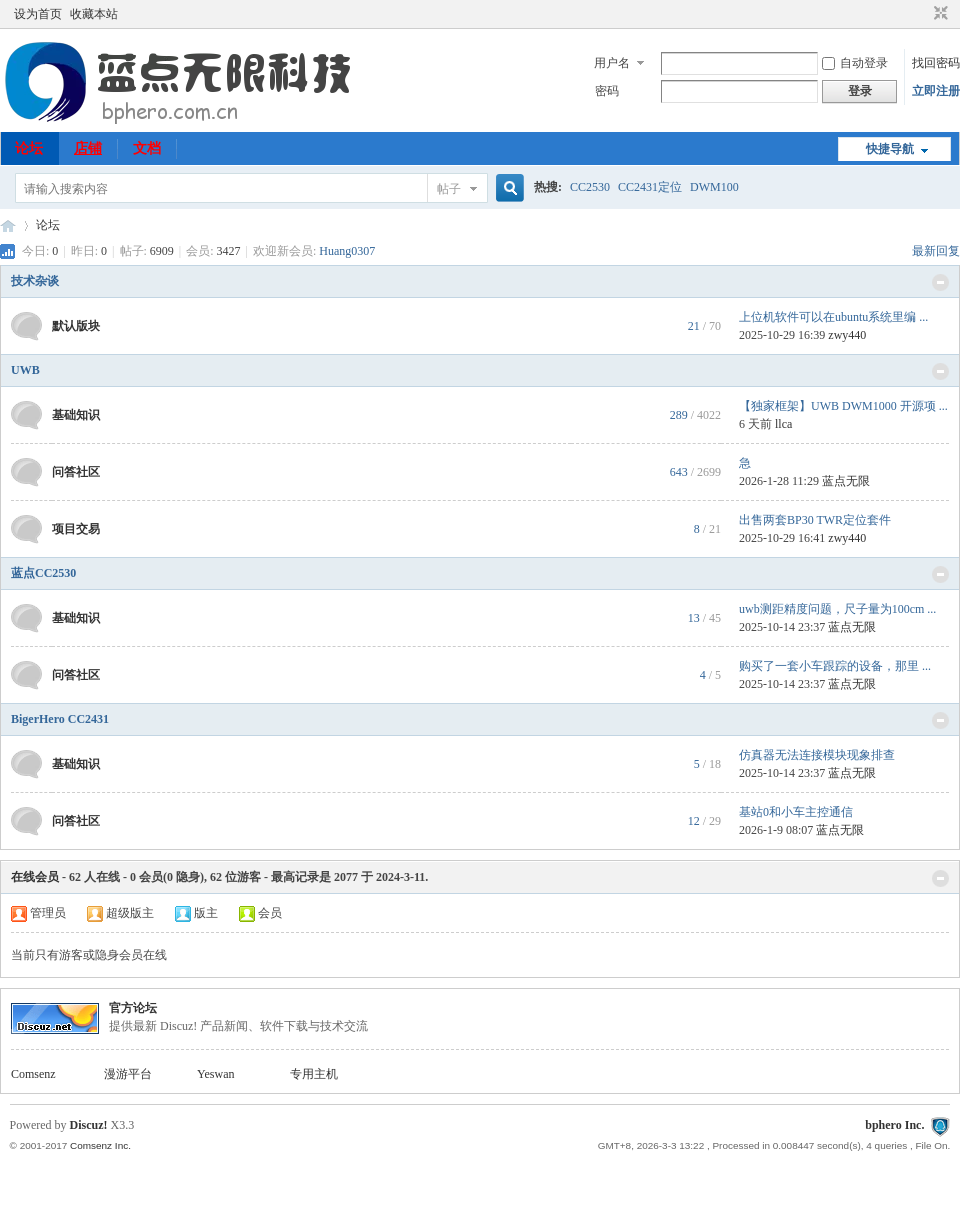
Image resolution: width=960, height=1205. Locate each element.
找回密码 (936, 63)
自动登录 (855, 63)
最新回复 (936, 251)
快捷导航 (890, 149)
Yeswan (215, 1074)
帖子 (449, 189)
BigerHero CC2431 (60, 719)
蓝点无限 (846, 481)
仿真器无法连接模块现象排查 (817, 755)
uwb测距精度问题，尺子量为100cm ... (837, 609)
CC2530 (590, 187)
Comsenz (33, 1074)
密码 (607, 91)
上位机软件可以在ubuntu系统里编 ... (833, 317)
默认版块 (76, 326)
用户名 (612, 63)
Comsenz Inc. (100, 1145)
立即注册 (936, 91)
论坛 (29, 148)
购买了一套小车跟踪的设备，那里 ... (835, 666)
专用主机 (314, 1074)
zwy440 (847, 335)
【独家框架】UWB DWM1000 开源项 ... (843, 406)
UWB (25, 370)
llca (783, 424)
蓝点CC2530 (43, 573)
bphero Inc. (894, 1125)
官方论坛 (133, 1008)
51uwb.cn (8, 225)
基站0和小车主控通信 (796, 812)
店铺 (88, 148)
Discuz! (89, 1125)
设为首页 (38, 14)
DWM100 (714, 187)
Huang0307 (347, 251)
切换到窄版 (938, 14)
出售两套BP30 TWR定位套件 (815, 520)
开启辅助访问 (922, 14)
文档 (147, 148)
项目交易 (76, 529)
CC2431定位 (650, 187)
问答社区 (76, 472)
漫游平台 (128, 1074)
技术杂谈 (35, 281)
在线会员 (35, 877)
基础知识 (76, 415)
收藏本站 (94, 14)
